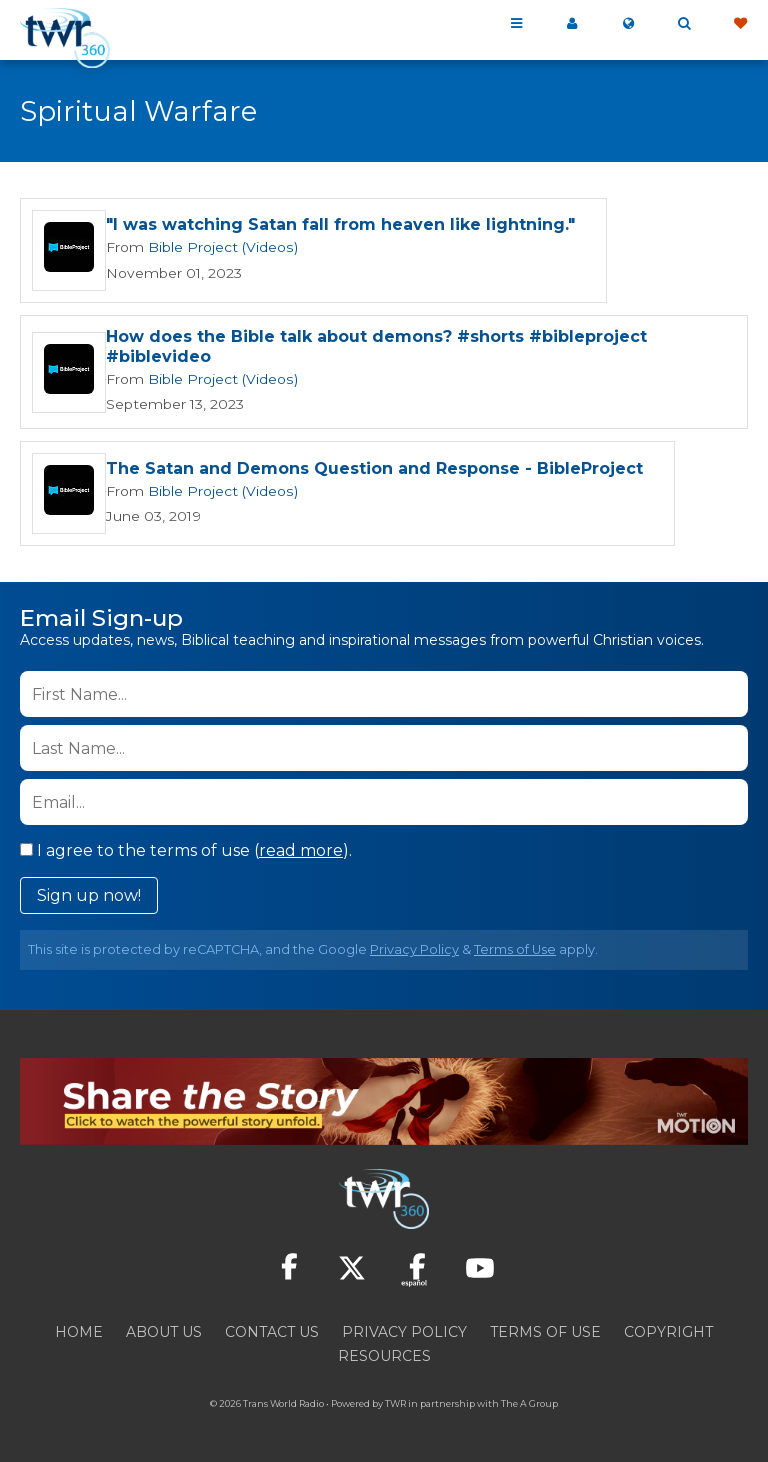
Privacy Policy (414, 947)
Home (79, 1330)
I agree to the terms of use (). (186, 848)
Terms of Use (515, 947)
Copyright (668, 1330)
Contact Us (272, 1330)
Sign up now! (89, 893)
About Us (164, 1330)
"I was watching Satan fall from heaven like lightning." (340, 226)
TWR (395, 1401)
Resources (384, 1354)
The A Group (529, 1401)
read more (301, 848)
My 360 (572, 24)
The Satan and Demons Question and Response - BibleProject (374, 466)
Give (740, 24)
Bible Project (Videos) (215, 248)
